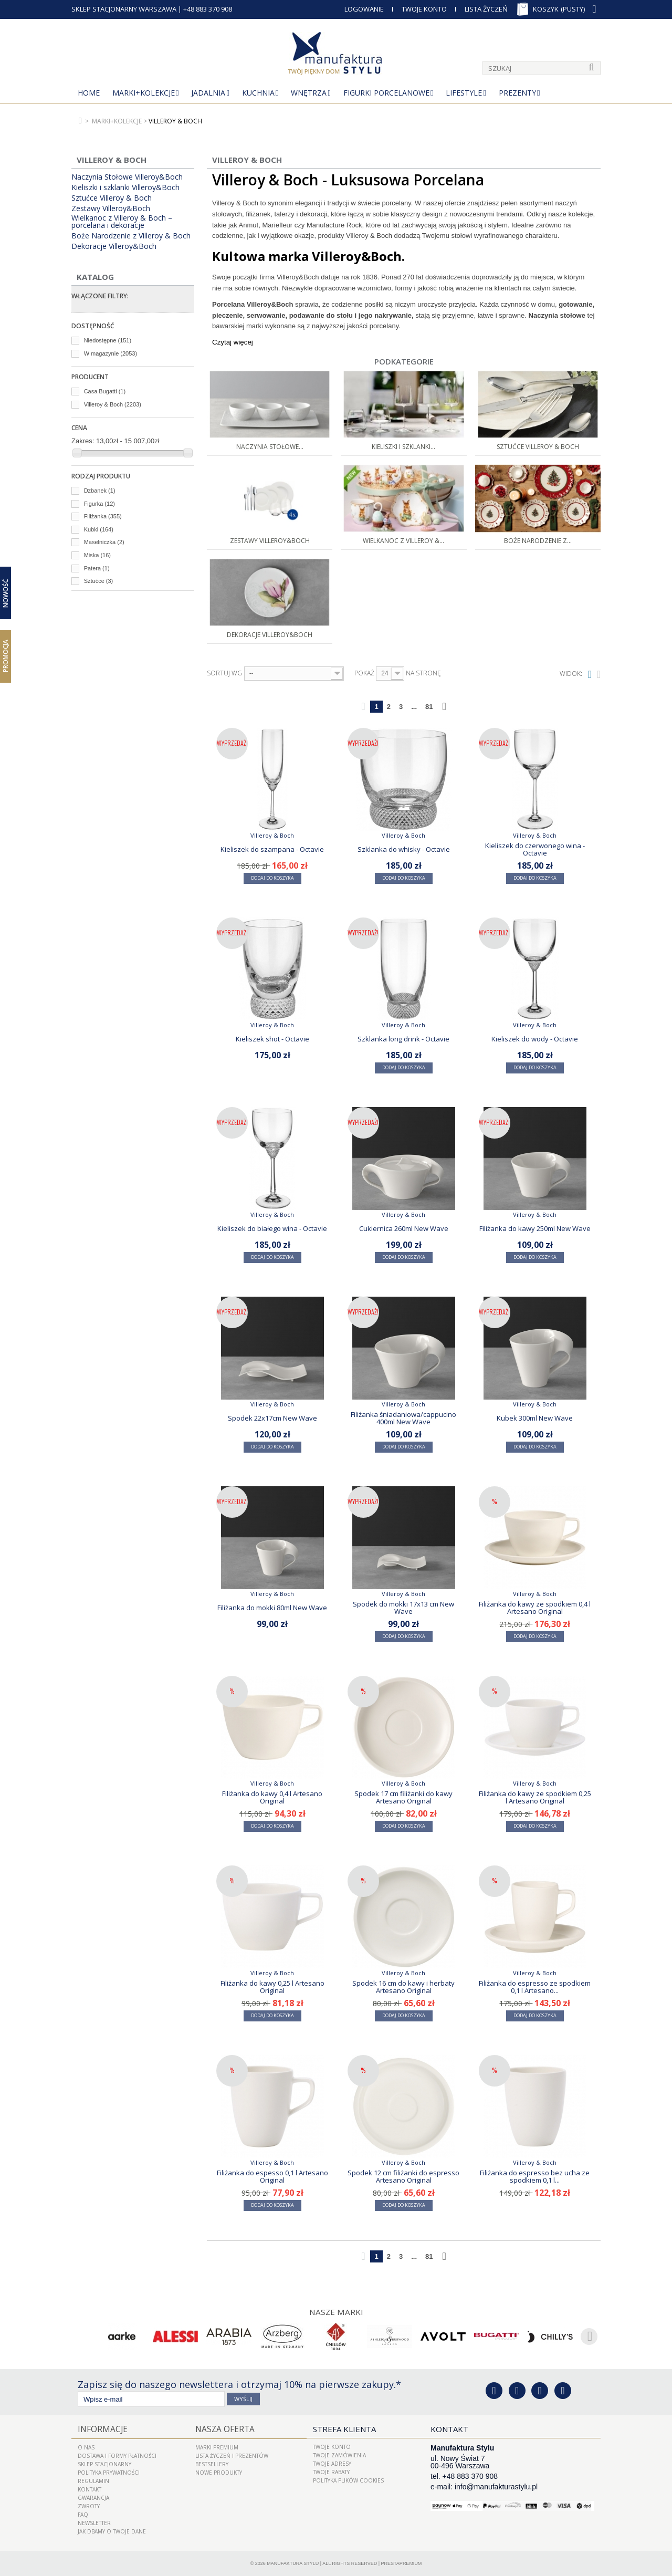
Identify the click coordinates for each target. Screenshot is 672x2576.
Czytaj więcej (232, 342)
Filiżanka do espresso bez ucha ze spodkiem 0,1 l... (535, 2176)
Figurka (99, 503)
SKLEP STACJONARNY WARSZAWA (123, 9)
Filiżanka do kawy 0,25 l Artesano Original (272, 1986)
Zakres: (82, 441)
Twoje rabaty (331, 2472)
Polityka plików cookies (348, 2480)
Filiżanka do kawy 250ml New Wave (535, 1228)
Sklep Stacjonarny (104, 2463)
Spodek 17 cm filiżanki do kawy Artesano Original (403, 1797)
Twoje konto (332, 2446)
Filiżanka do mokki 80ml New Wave (272, 1607)
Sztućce (98, 581)
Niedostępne (108, 340)
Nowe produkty (218, 2472)
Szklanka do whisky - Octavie (404, 849)
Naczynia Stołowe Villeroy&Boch (127, 177)
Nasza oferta (223, 2429)
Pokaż (364, 673)
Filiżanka (103, 516)
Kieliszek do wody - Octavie (534, 1039)
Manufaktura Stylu (293, 2562)
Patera (97, 568)
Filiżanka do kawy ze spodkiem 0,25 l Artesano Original (535, 1797)
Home (89, 93)
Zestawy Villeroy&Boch (110, 208)
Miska (97, 555)
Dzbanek (100, 490)
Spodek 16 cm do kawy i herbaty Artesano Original (403, 1986)
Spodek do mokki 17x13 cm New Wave (403, 1607)
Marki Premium (216, 2446)
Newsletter (94, 2522)
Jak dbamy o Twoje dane (112, 2531)
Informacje (101, 2429)
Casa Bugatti (104, 391)
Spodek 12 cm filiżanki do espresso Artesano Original (403, 2176)
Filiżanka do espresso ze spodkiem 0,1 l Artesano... (535, 1986)
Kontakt (89, 2488)
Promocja (5, 656)
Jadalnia (208, 93)
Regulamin (93, 2480)
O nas (86, 2446)
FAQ (83, 2514)
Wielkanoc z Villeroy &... (403, 540)
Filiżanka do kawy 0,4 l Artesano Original (272, 1797)
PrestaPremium (401, 2562)
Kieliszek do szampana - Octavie (272, 849)
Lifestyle (464, 93)
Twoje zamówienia (339, 2455)
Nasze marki (336, 2312)
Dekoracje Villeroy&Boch (113, 246)
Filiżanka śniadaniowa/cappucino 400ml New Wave (403, 1418)
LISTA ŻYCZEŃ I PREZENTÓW (231, 2455)
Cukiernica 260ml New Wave (403, 1228)
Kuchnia (258, 93)
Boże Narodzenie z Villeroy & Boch (131, 235)
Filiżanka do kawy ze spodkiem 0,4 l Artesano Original (535, 1607)
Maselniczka (104, 542)
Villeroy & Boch (112, 404)
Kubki (98, 529)
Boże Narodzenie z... (538, 540)
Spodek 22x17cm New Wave (272, 1418)
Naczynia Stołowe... (269, 446)
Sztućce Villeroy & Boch (111, 198)
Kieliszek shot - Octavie (272, 1039)
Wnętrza (309, 93)
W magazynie (111, 353)
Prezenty (517, 93)
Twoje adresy (332, 2463)
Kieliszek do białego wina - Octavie (272, 1228)
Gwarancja (93, 2497)
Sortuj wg (224, 673)
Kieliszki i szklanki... (403, 446)
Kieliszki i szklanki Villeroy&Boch (125, 187)
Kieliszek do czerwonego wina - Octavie (535, 849)
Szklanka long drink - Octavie (403, 1039)
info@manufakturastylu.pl (496, 2487)
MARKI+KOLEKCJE (143, 93)
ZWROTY (89, 2505)
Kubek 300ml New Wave (535, 1418)
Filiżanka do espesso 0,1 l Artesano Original (272, 2176)
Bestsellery (211, 2463)
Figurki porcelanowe (386, 93)
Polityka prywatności (109, 2472)
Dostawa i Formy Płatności (117, 2455)
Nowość (5, 593)
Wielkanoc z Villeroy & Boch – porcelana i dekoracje (121, 221)
